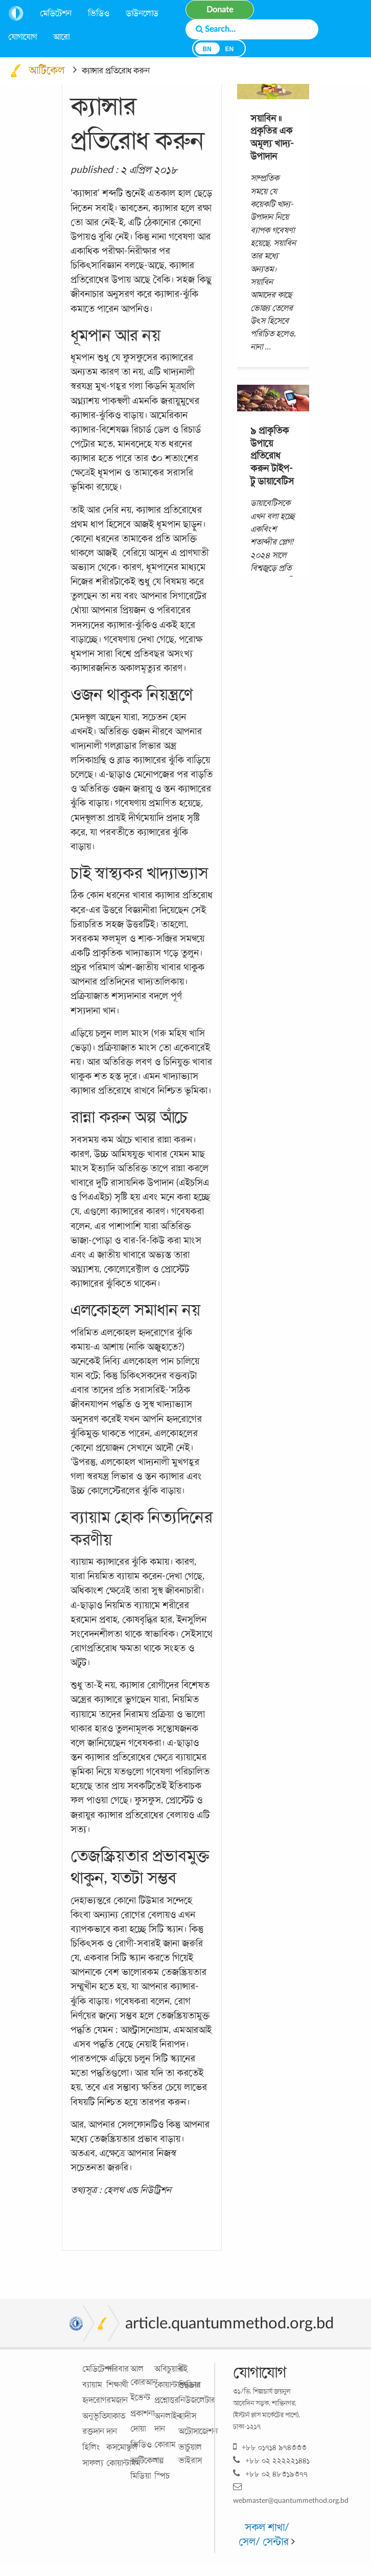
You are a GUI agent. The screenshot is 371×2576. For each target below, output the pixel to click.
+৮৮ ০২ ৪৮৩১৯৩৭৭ (270, 2473)
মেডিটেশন (56, 13)
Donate (219, 10)
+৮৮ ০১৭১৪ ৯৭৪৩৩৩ (270, 2446)
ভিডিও (98, 13)
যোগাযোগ (22, 37)
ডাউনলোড (142, 13)
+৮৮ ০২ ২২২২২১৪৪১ (271, 2459)
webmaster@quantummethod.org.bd (291, 2493)
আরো (61, 37)
